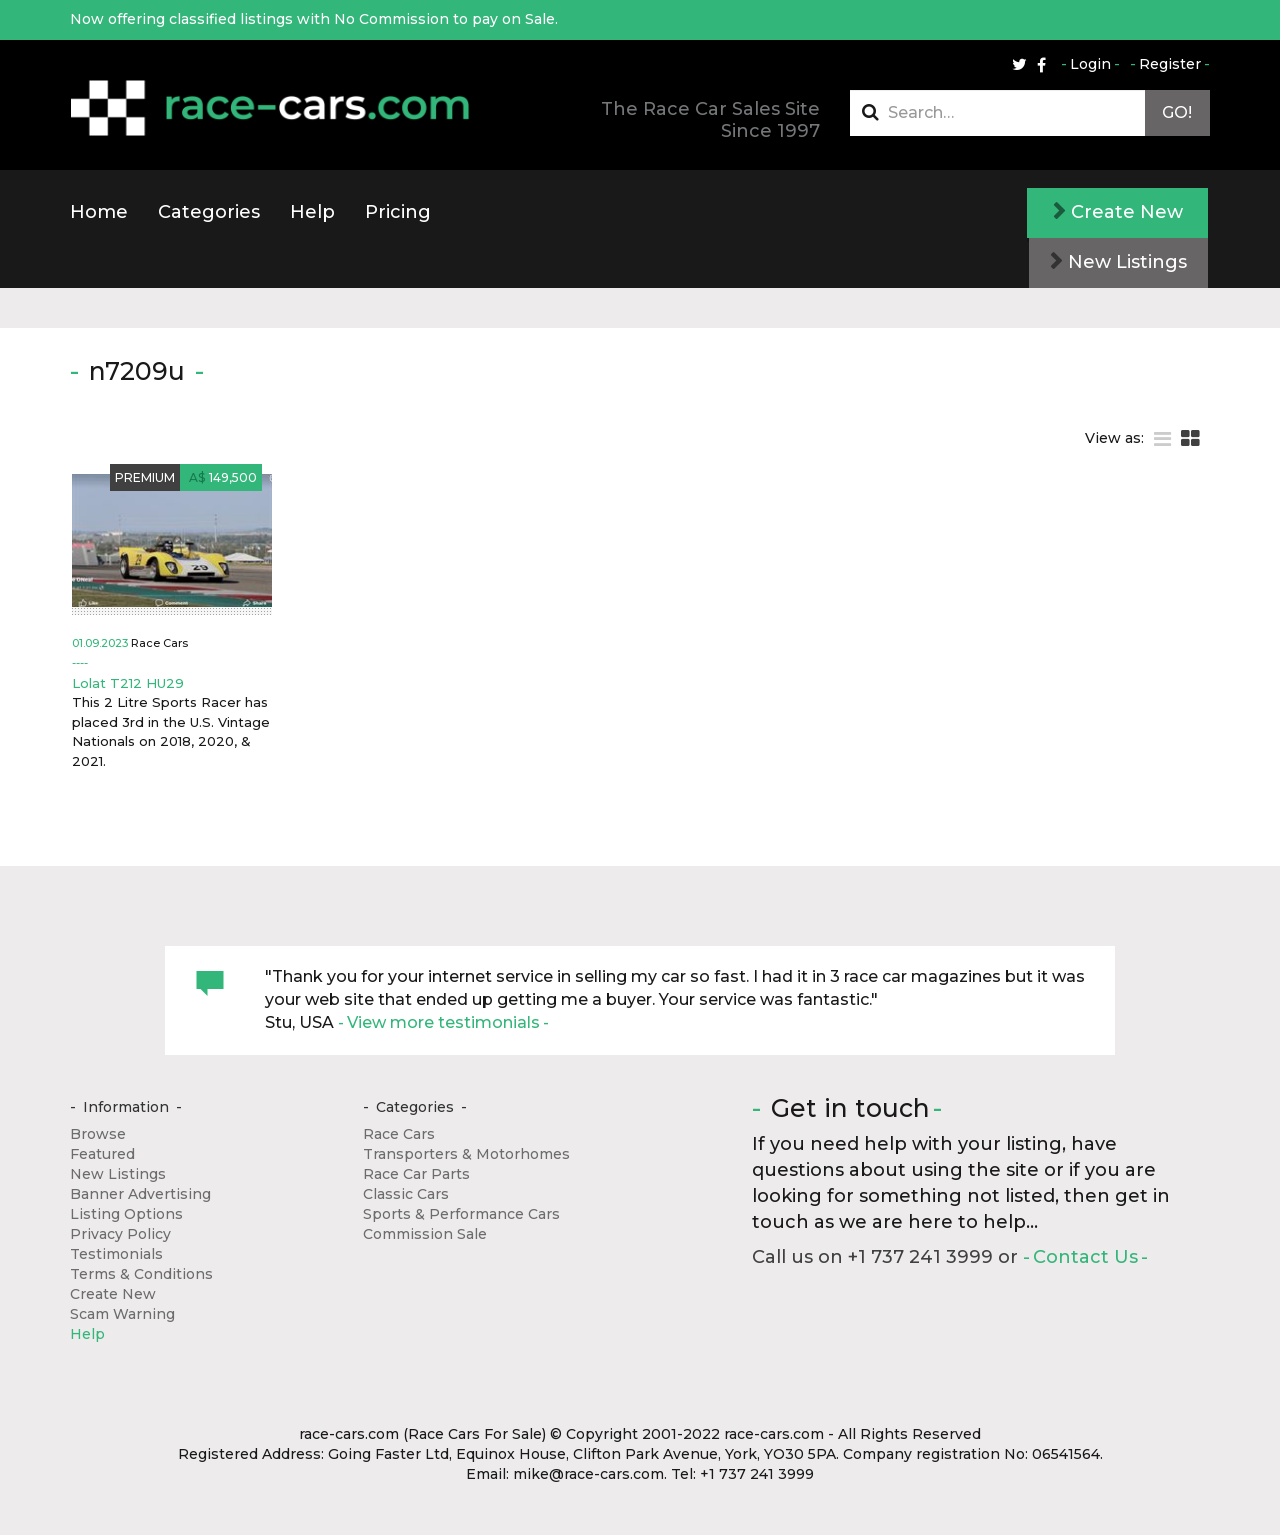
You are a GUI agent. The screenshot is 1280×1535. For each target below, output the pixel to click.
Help (312, 212)
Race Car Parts (416, 1174)
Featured (102, 1154)
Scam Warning (122, 1314)
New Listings (1118, 262)
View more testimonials (443, 1022)
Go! (1177, 112)
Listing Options (126, 1214)
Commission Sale (425, 1234)
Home (99, 212)
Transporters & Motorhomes (466, 1154)
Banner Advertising (140, 1194)
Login (1090, 64)
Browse (98, 1134)
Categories (209, 212)
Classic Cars (406, 1194)
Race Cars (399, 1134)
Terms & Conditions (141, 1274)
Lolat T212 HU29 (128, 683)
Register (1170, 64)
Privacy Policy (120, 1234)
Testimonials (116, 1254)
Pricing (398, 212)
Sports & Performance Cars (461, 1214)
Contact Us (1085, 1257)
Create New (1118, 212)
